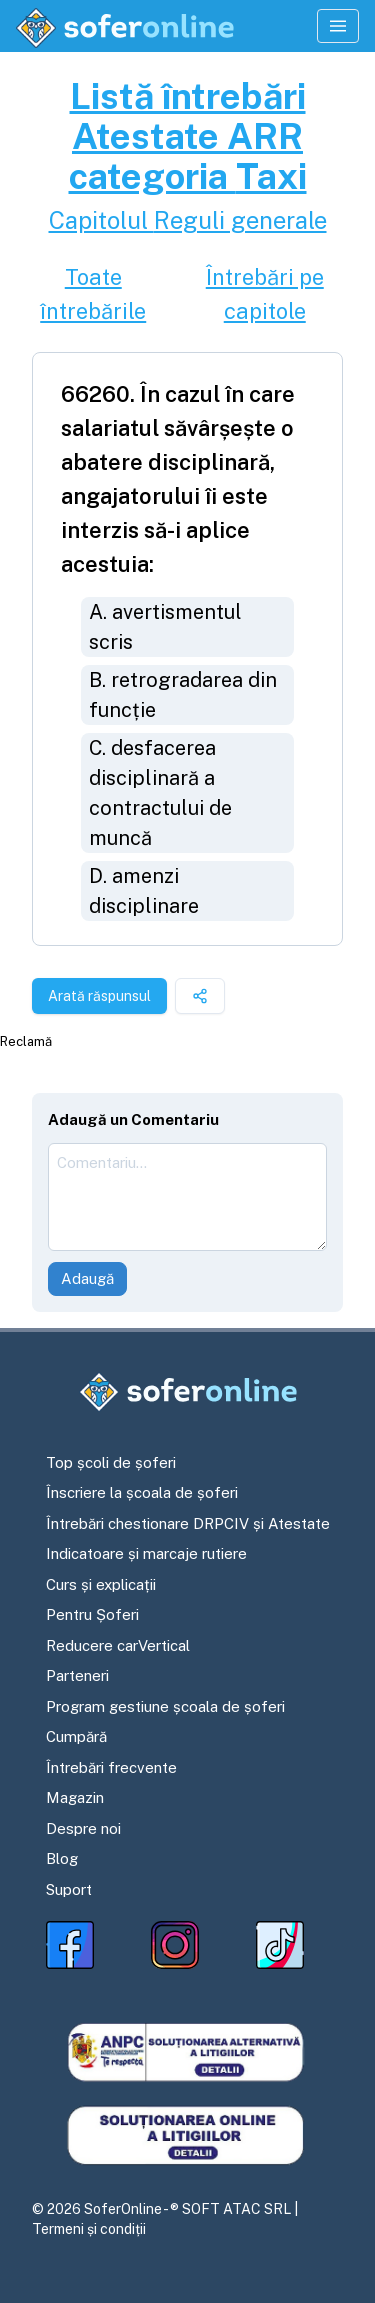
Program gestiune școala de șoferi (165, 1706)
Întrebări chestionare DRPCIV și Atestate (188, 1523)
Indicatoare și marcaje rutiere (146, 1553)
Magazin (75, 1797)
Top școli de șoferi (111, 1462)
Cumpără (76, 1736)
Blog (62, 1858)
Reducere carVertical (118, 1645)
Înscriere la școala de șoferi (142, 1492)
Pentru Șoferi (92, 1614)
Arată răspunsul (99, 996)
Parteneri (77, 1675)
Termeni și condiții (89, 2229)
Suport (69, 1889)
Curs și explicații (101, 1584)
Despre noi (83, 1828)
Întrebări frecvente (111, 1767)
